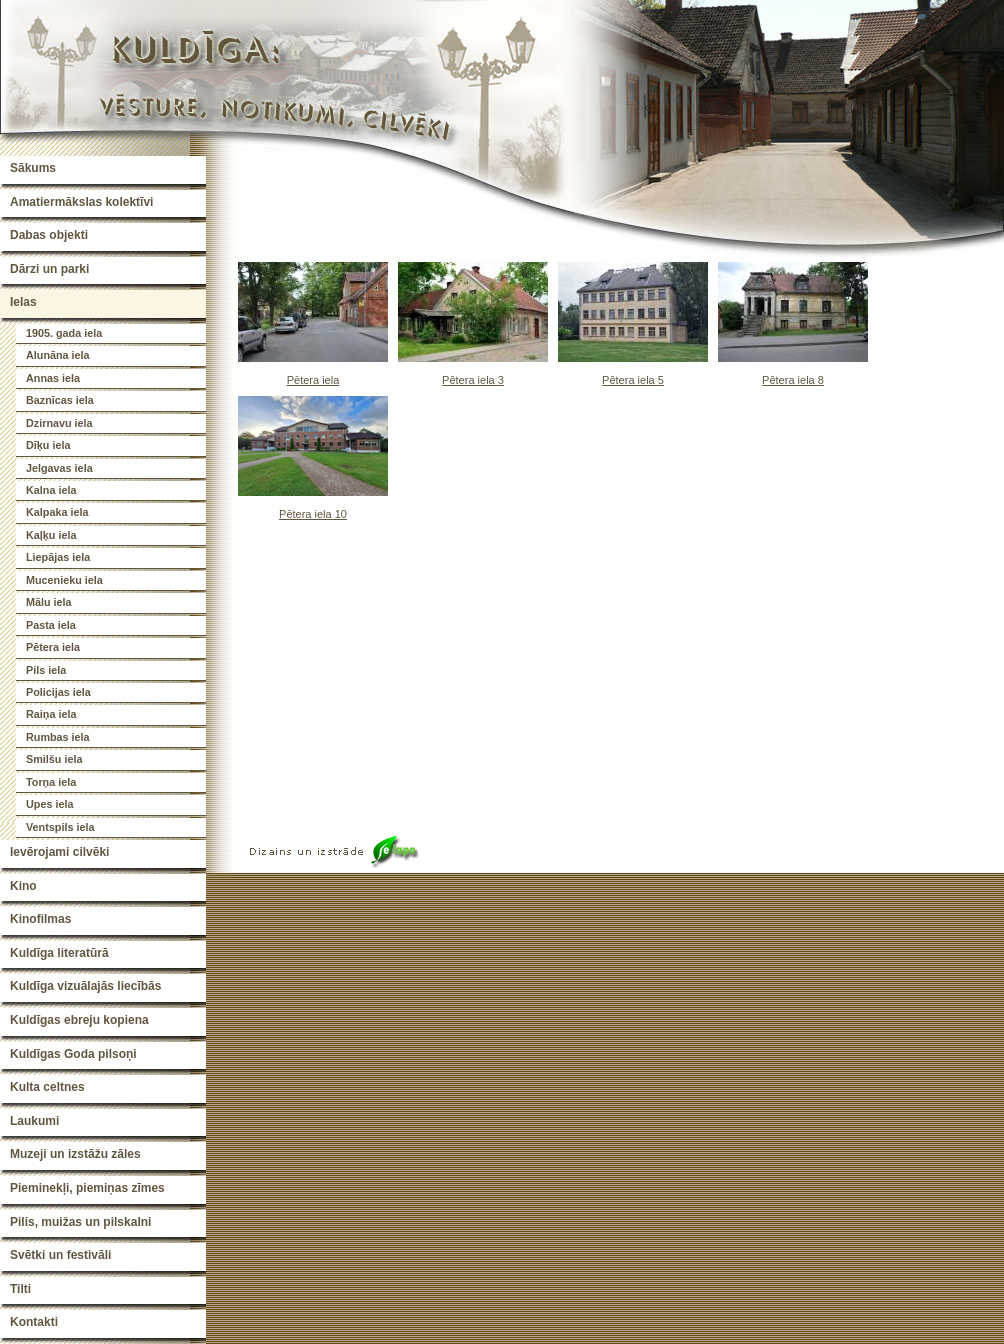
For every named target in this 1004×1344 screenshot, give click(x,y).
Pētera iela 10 (313, 514)
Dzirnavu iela (59, 423)
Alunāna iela (58, 355)
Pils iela (46, 670)
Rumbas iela (58, 737)
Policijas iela (58, 692)
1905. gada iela (64, 333)
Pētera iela (53, 647)
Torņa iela (51, 782)
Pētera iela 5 (633, 380)
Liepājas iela (58, 557)
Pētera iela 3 (473, 380)
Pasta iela (51, 625)
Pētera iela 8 (793, 380)
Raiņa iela (51, 714)
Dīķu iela (48, 445)
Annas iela (53, 378)
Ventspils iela (60, 827)
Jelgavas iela (59, 468)
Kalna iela (51, 490)
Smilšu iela (54, 759)
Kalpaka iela (57, 512)
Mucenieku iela (64, 580)
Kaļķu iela (51, 535)
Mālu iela (49, 602)
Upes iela (49, 804)
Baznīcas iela (60, 400)
